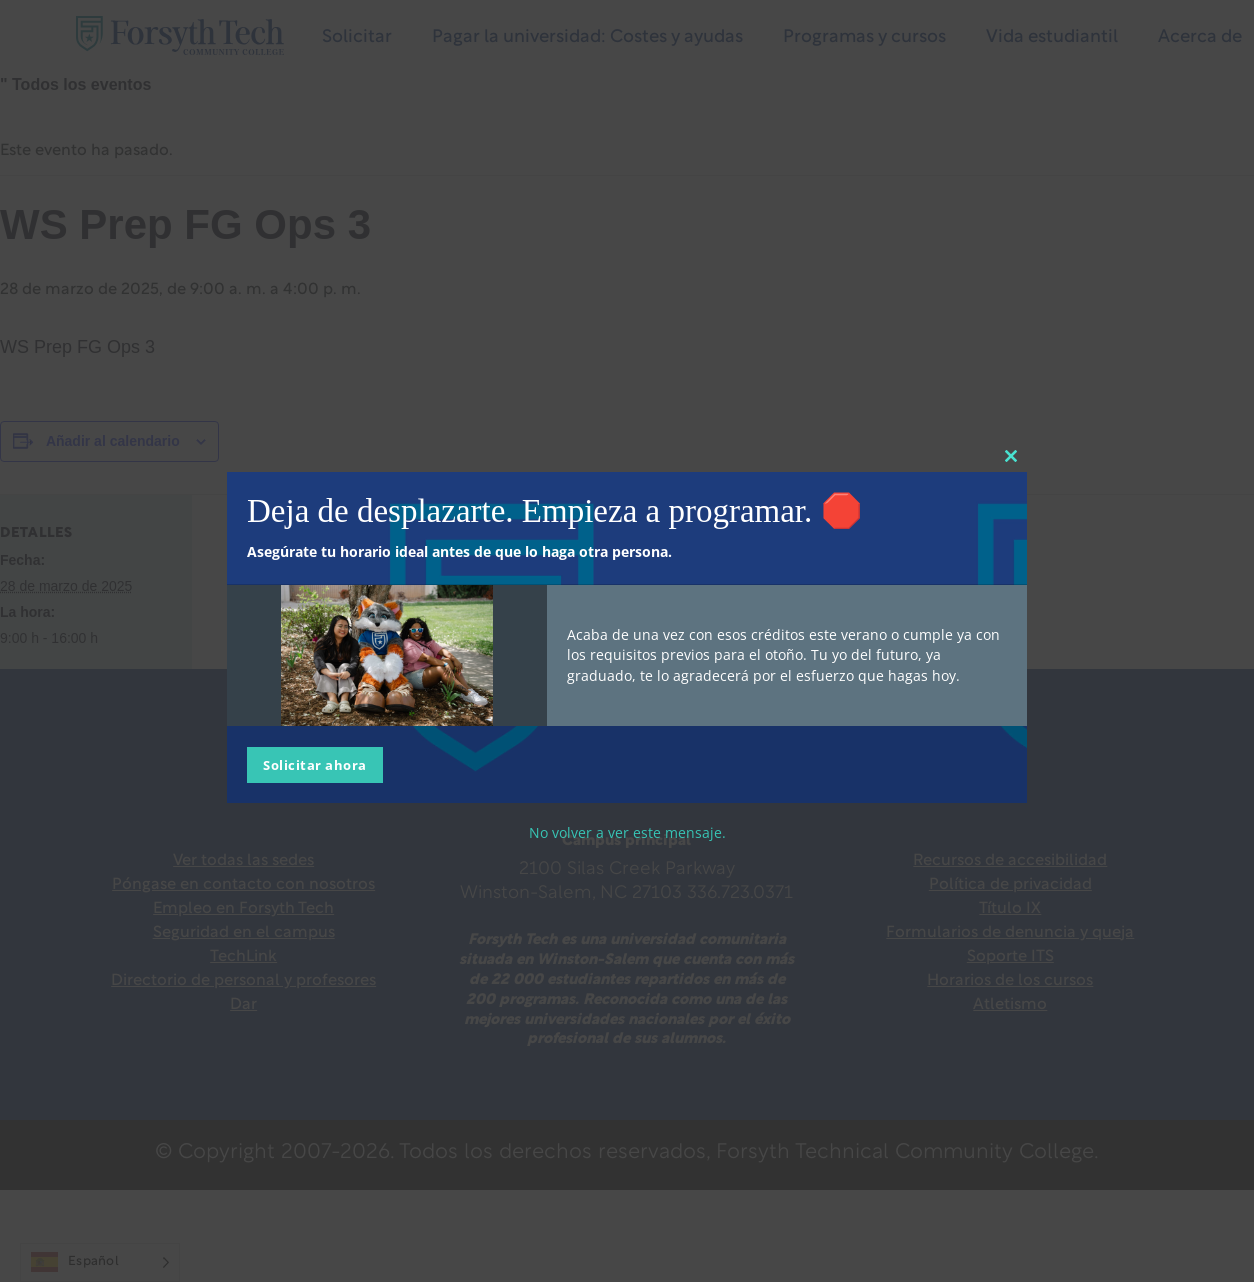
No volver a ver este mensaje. (627, 831)
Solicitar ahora (315, 764)
